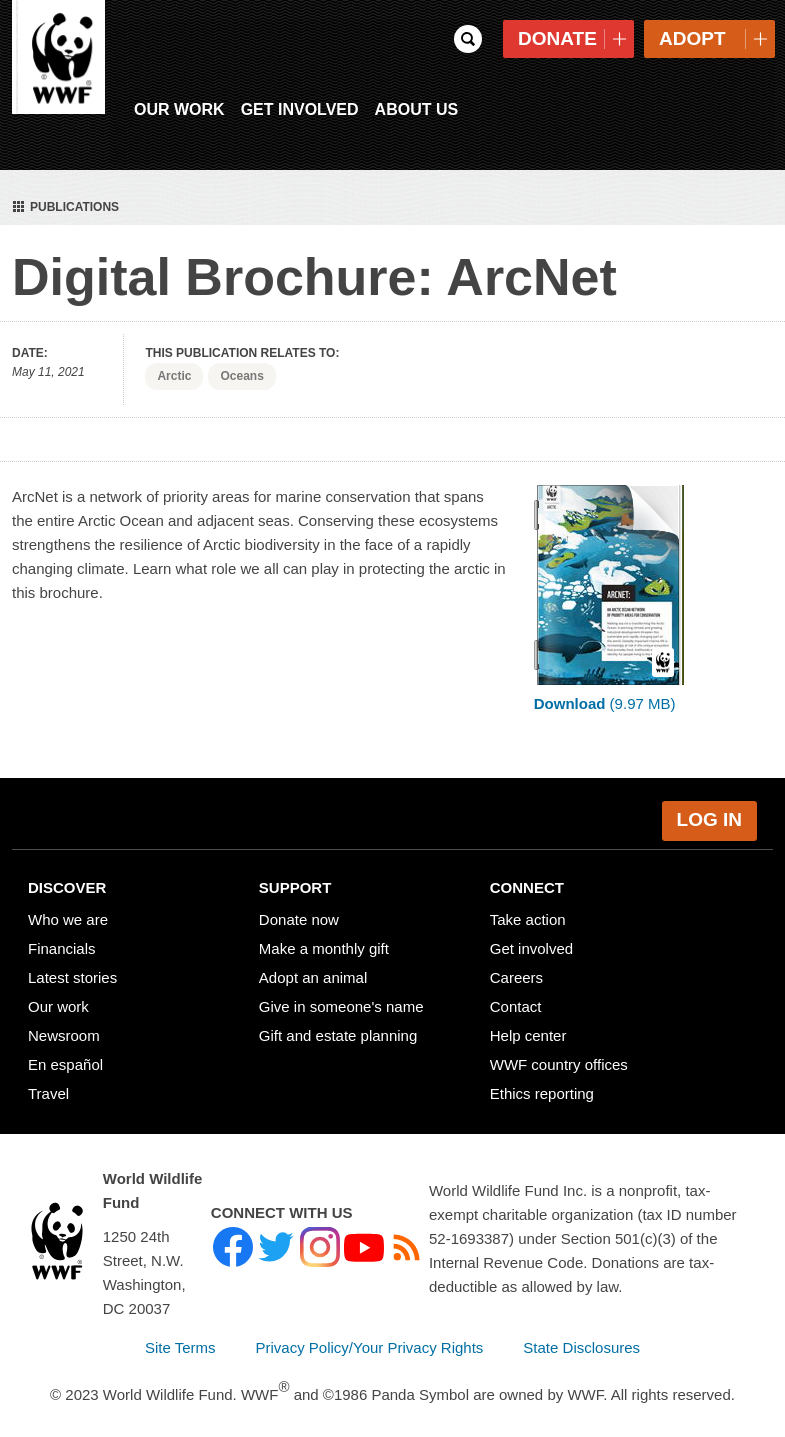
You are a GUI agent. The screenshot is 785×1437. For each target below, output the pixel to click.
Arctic (174, 366)
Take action (528, 909)
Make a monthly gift (324, 938)
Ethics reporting (542, 1083)
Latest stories (72, 967)
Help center (528, 1025)
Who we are (68, 909)
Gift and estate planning (338, 1025)
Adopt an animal (313, 967)
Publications (63, 196)
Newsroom (64, 1025)
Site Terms (180, 1337)
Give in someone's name (341, 996)
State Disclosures (581, 1337)
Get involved (531, 938)
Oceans (241, 366)
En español (65, 1054)
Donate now (299, 909)
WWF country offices (559, 1054)
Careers (516, 967)
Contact (516, 996)
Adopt (692, 38)
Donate (557, 38)
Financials (62, 938)
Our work (58, 996)
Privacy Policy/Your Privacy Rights (370, 1337)
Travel (48, 1083)
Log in (709, 809)
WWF (60, 60)
